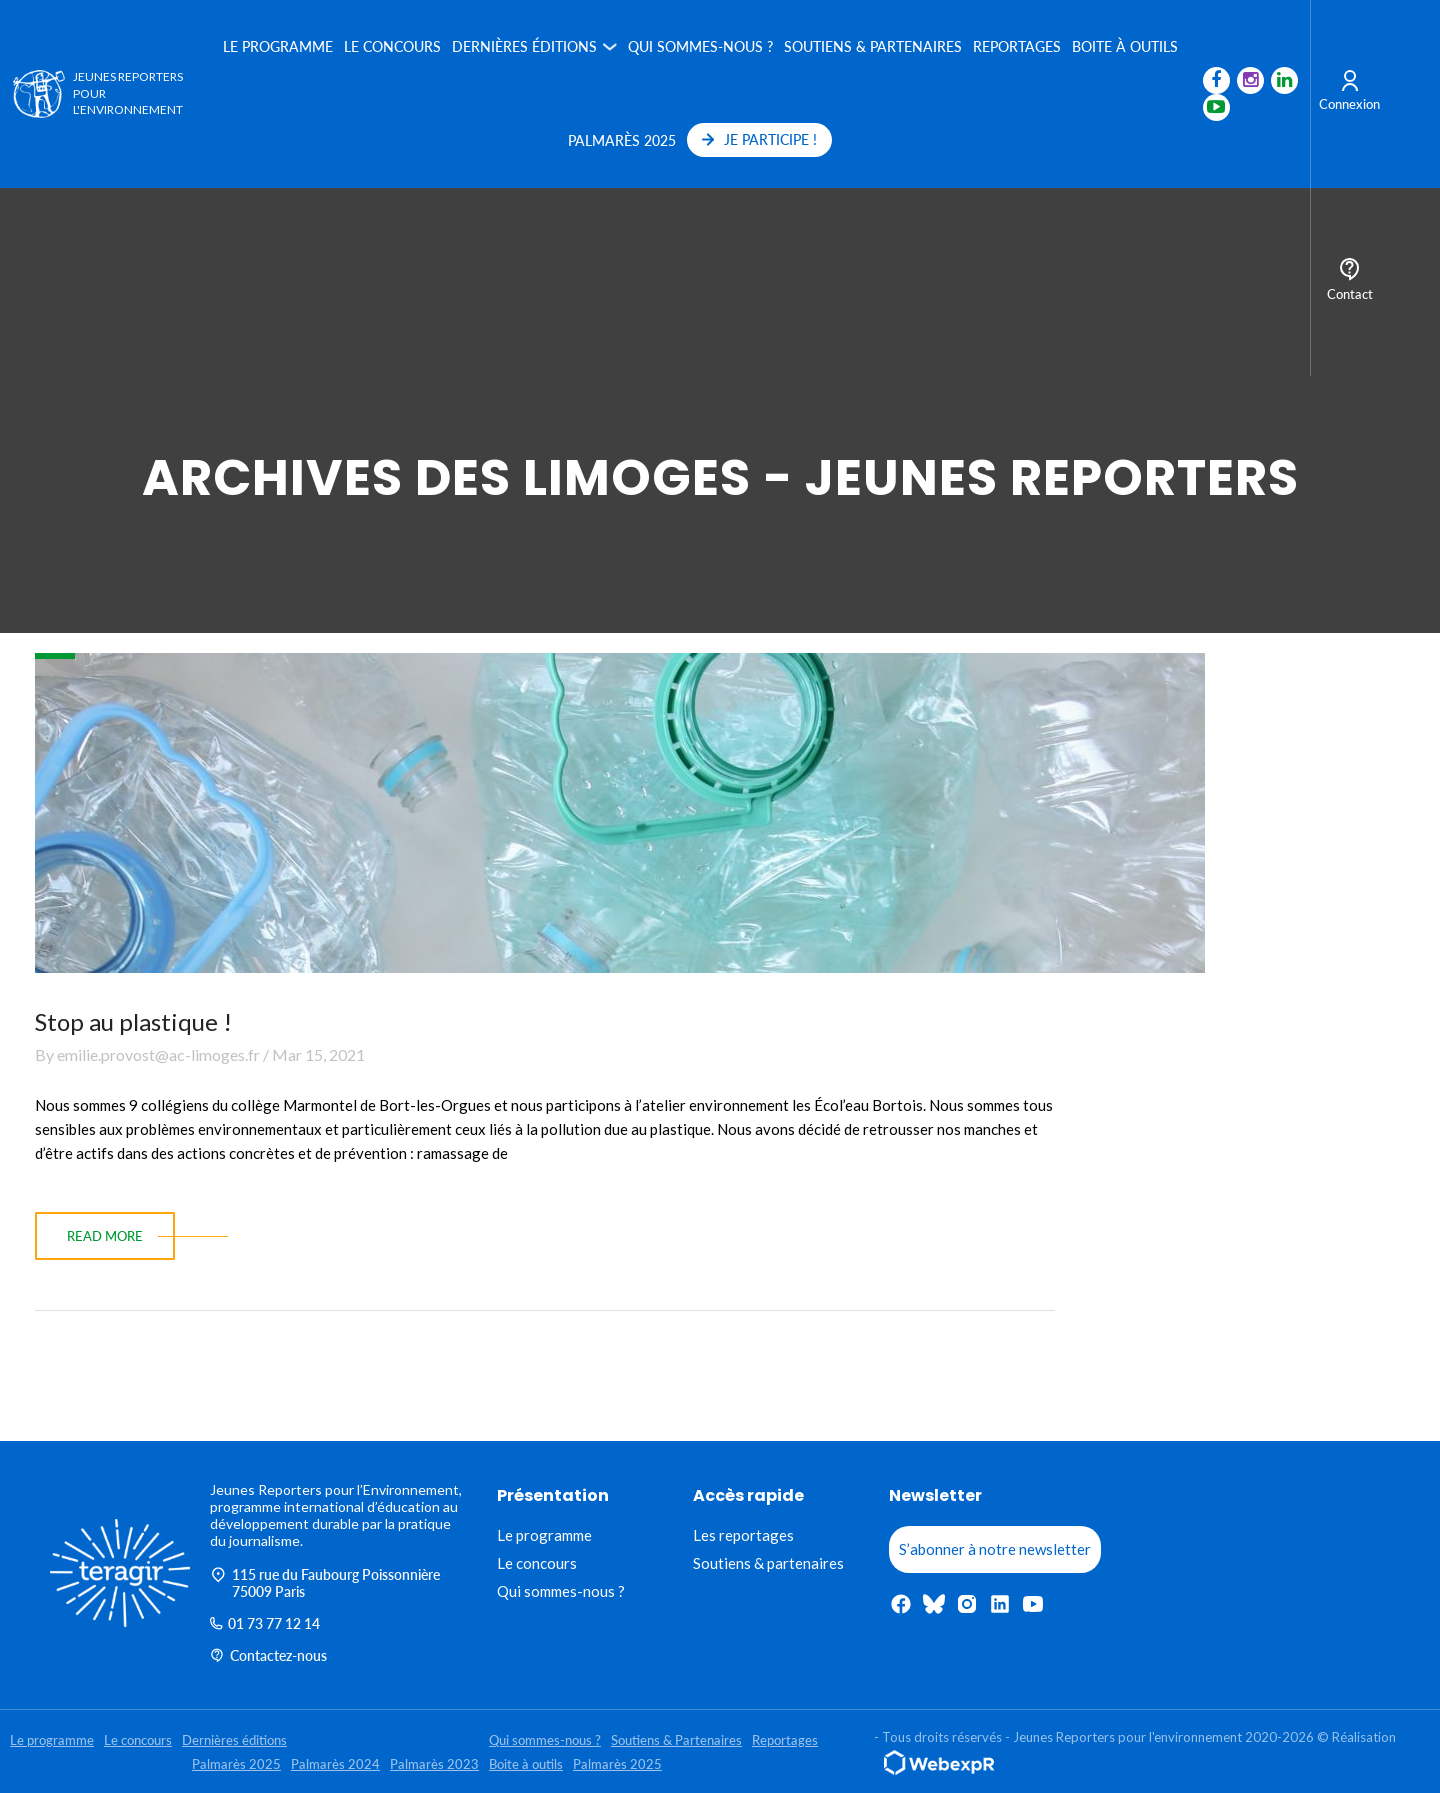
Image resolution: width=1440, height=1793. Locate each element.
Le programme (275, 46)
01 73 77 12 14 (265, 1623)
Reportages (1014, 46)
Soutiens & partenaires (768, 1563)
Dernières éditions (521, 46)
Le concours (389, 46)
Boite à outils (1122, 46)
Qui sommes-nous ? (697, 46)
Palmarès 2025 (619, 140)
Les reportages (743, 1535)
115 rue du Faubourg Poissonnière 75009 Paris (325, 1583)
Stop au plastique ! (133, 1021)
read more (105, 1236)
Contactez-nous (268, 1655)
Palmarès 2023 (434, 1764)
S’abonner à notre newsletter (995, 1549)
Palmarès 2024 (335, 1764)
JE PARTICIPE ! (756, 139)
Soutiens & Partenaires (870, 46)
